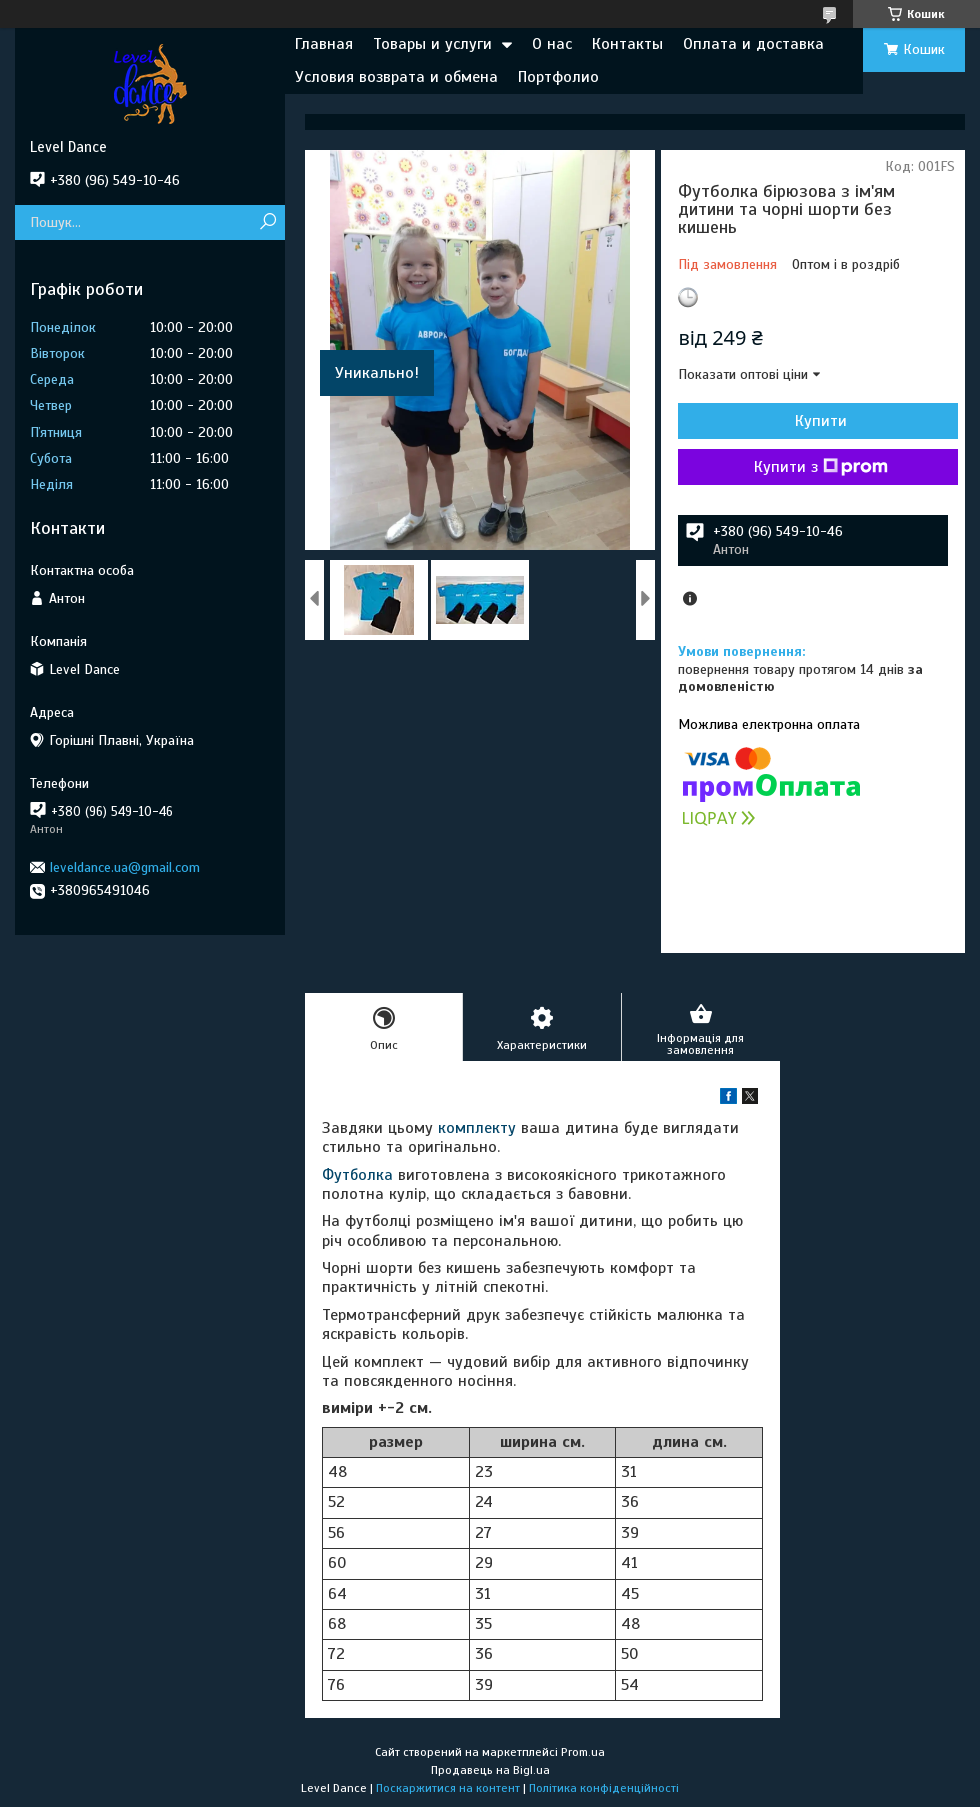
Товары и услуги (432, 44)
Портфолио (558, 77)
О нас (552, 44)
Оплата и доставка (753, 44)
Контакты (627, 44)
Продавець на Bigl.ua (490, 1770)
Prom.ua (583, 1752)
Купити (821, 421)
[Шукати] (267, 222)
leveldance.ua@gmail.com (125, 867)
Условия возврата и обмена (396, 77)
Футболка (357, 1175)
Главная (324, 44)
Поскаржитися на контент (448, 1788)
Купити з (821, 467)
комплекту (477, 1128)
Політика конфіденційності (604, 1788)
